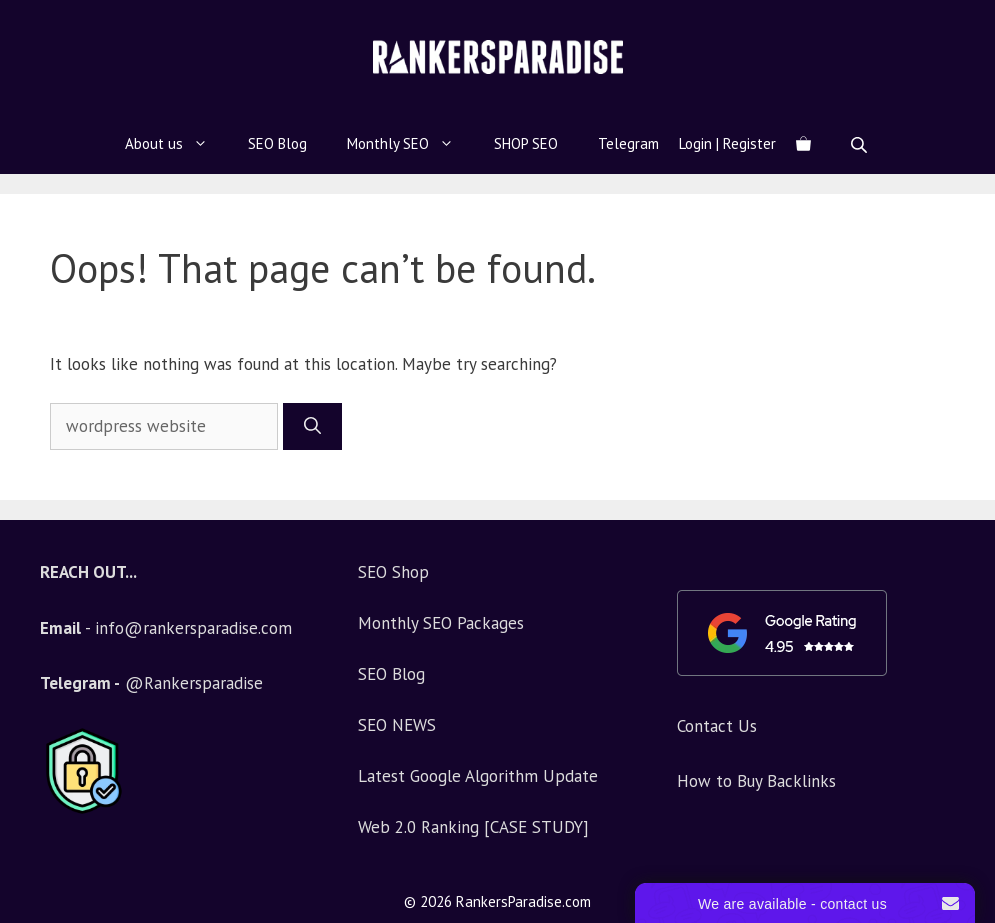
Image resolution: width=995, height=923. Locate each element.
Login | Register (727, 143)
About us (176, 144)
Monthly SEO (410, 144)
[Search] (312, 427)
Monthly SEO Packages (441, 623)
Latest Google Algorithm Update (478, 776)
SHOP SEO (526, 143)
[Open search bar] (861, 144)
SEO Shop (393, 572)
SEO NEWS (397, 725)
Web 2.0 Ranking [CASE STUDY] (473, 827)
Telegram (628, 143)
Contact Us (717, 726)
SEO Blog (277, 143)
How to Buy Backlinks (756, 781)
